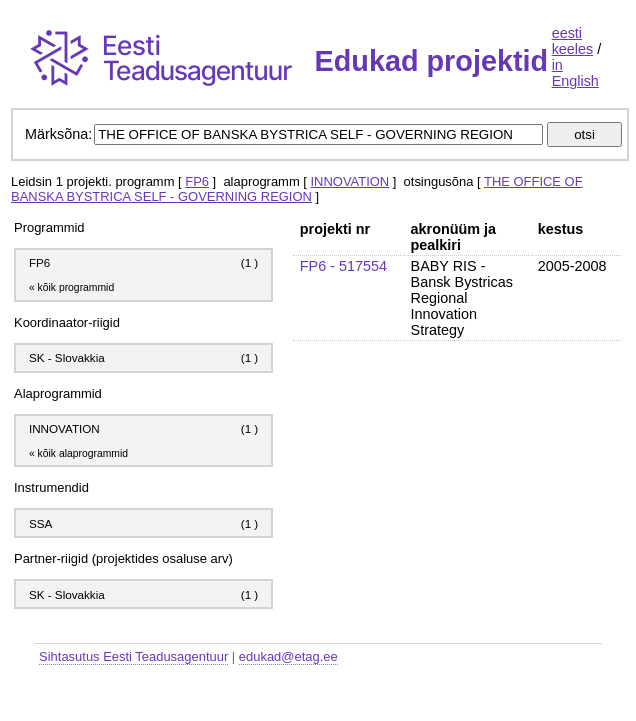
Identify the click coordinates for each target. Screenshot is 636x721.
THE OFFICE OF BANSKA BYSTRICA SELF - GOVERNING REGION (297, 189)
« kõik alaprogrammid (78, 453)
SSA (42, 523)
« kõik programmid (71, 287)
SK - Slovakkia (67, 357)
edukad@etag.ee (288, 656)
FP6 (197, 181)
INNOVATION (350, 181)
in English (575, 73)
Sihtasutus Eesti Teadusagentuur (133, 656)
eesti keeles (573, 41)
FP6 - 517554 (343, 266)
